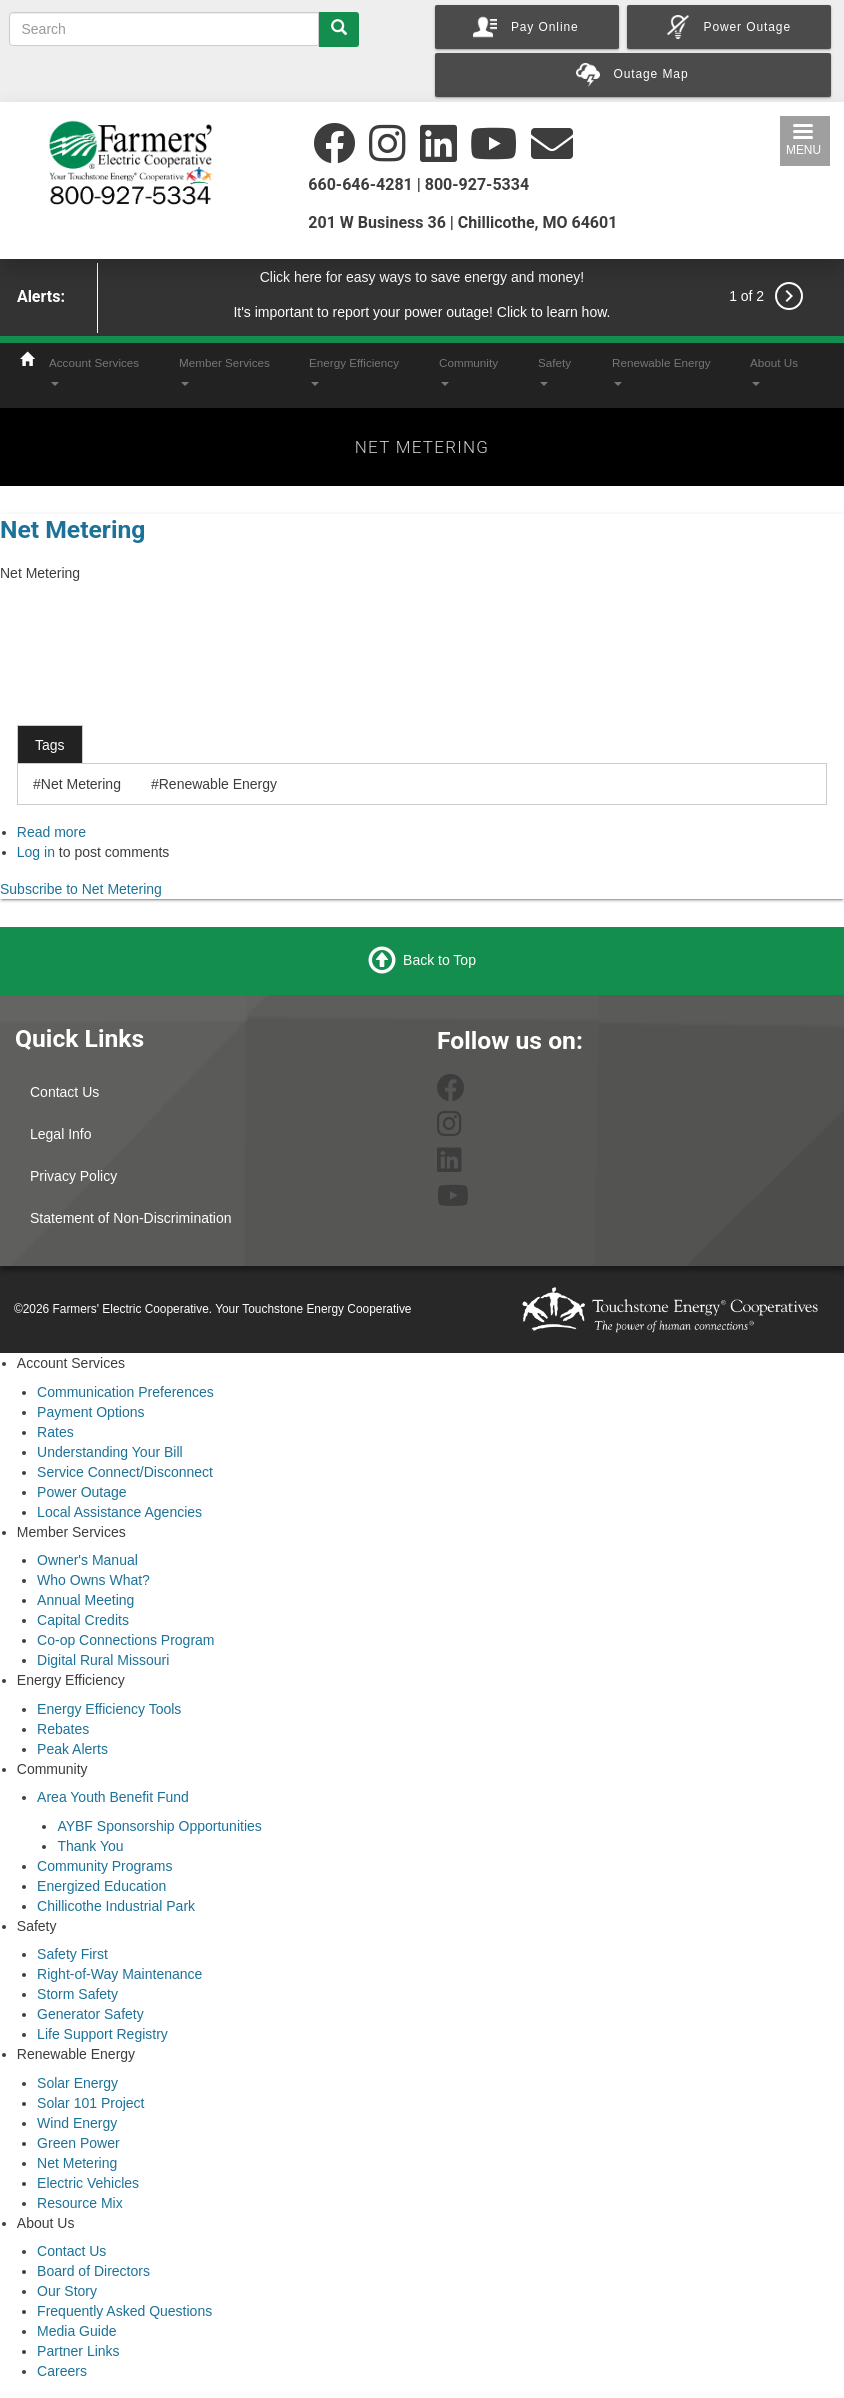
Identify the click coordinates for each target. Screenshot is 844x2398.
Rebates (63, 1729)
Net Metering (72, 529)
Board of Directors (93, 2271)
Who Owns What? (93, 1580)
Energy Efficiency (354, 371)
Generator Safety (90, 2014)
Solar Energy (77, 2083)
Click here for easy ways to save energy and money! (422, 277)
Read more (51, 832)
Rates (55, 1432)
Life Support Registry (102, 2034)
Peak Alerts (72, 1749)
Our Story (67, 2291)
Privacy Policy (73, 1176)
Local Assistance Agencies (119, 1512)
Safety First (72, 1954)
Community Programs (104, 1866)
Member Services (224, 371)
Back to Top (439, 960)
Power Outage (82, 1492)
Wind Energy (77, 2123)
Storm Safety (77, 1994)
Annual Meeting (85, 1600)
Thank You (90, 1846)
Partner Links (78, 2351)
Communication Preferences (125, 1392)
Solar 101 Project (90, 2103)
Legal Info (61, 1134)
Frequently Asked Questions (124, 2311)
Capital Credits (83, 1620)
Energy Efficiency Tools (109, 1709)
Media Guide (76, 2331)
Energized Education (101, 1886)
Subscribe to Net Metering (81, 889)
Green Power (78, 2143)
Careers (62, 2371)
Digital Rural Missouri (103, 1660)
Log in (36, 852)
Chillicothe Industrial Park (116, 1906)
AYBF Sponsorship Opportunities (159, 1826)
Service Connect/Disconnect (125, 1472)
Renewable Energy (661, 371)
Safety (554, 371)
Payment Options (90, 1412)
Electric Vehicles (88, 2183)
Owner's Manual (87, 1560)
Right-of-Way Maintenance (119, 1974)
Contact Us (64, 1092)
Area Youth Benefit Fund (113, 1797)
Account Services (94, 371)
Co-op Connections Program (125, 1640)
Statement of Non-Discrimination (131, 1218)
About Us (774, 371)
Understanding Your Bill (110, 1452)
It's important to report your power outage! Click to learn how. (421, 312)
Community (468, 371)
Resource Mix (80, 2203)
